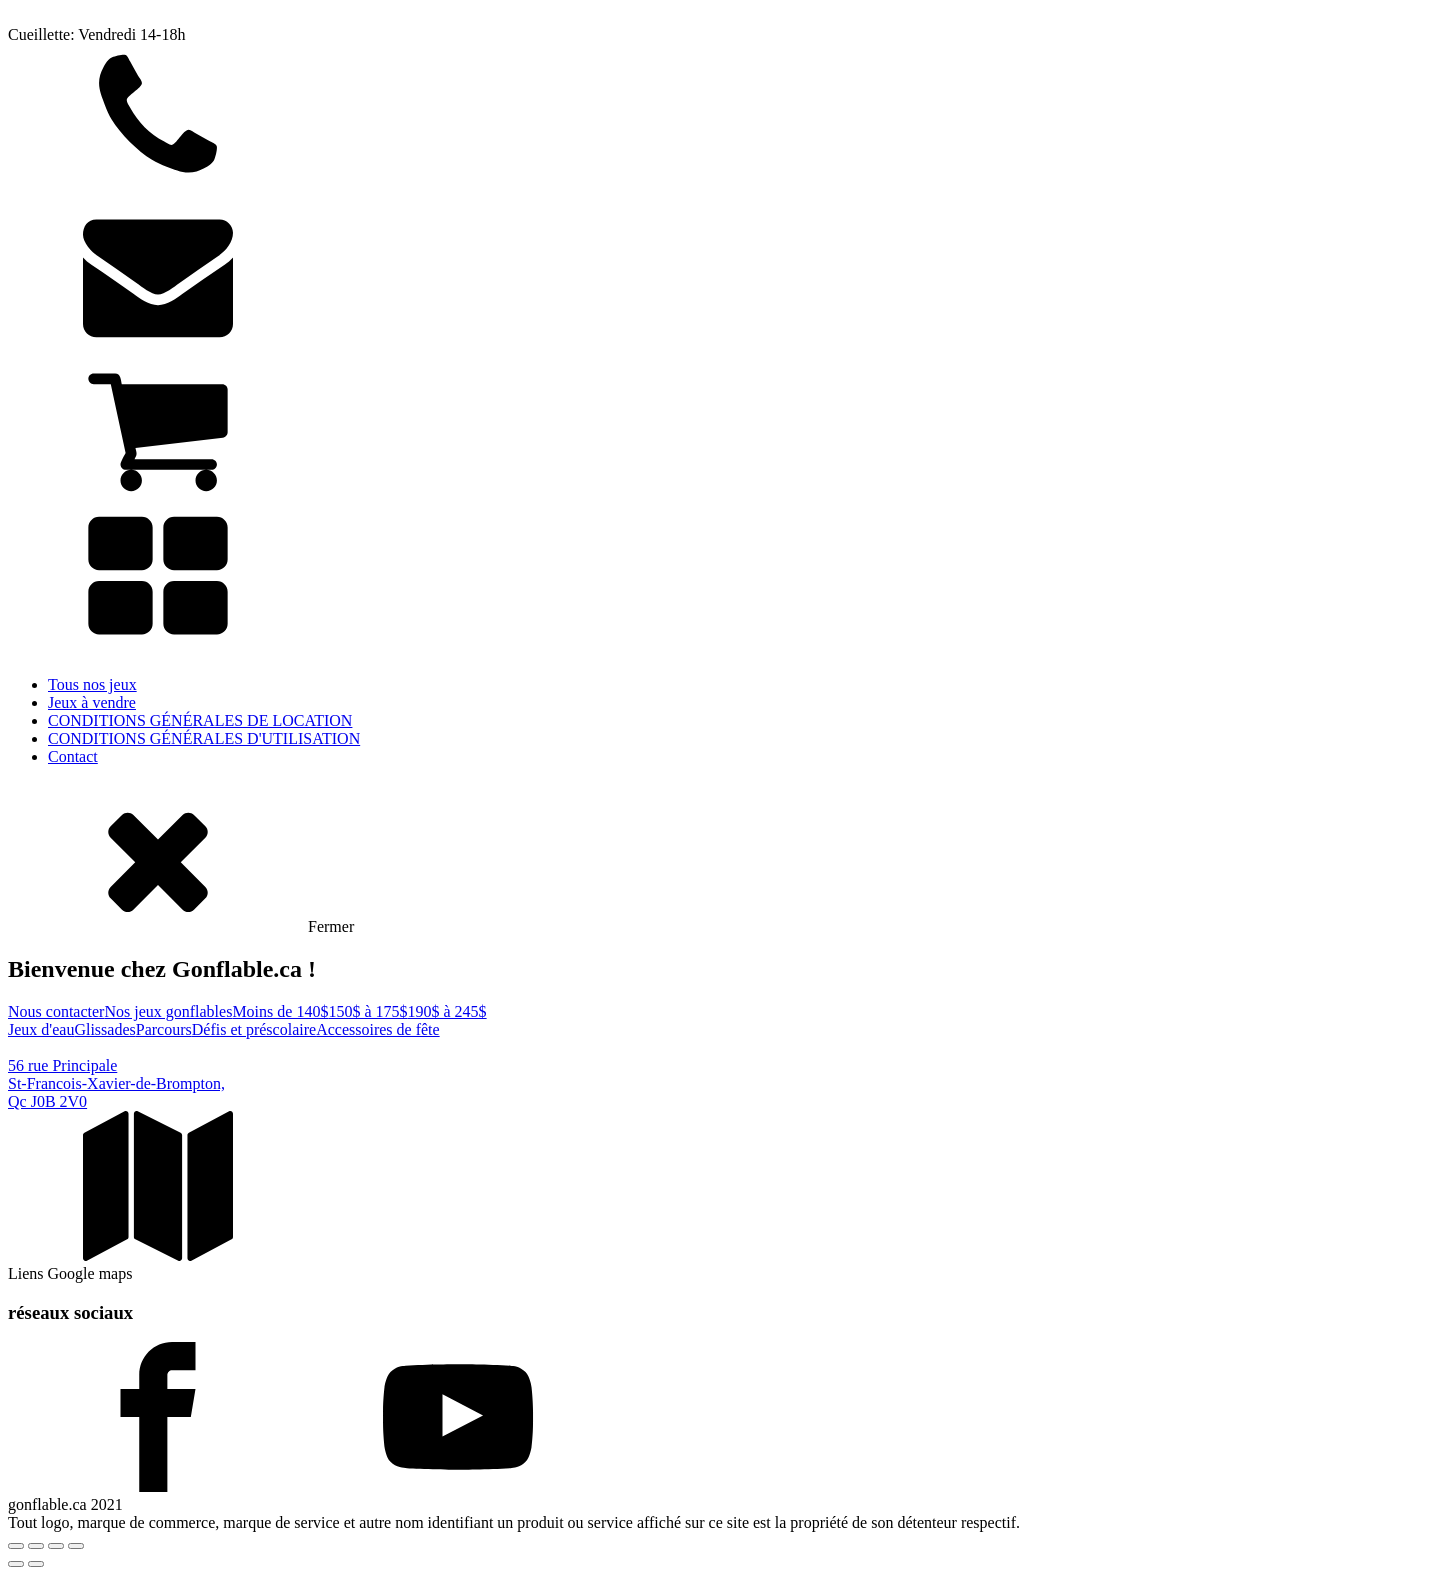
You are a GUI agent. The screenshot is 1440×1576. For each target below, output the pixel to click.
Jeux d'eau (41, 1029)
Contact (73, 756)
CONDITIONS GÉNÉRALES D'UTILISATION (204, 738)
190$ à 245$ (447, 1011)
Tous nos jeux (92, 684)
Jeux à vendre (92, 702)
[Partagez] (56, 1546)
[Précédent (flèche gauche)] (16, 1564)
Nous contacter (56, 1011)
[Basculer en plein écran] (36, 1546)
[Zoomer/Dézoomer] (16, 1546)
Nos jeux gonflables (168, 1011)
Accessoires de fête (378, 1029)
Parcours (164, 1029)
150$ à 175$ (367, 1011)
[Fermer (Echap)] (76, 1546)
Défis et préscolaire (254, 1029)
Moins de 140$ (280, 1011)
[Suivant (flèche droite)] (36, 1564)
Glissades (104, 1029)
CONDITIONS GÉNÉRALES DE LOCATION (200, 720)
